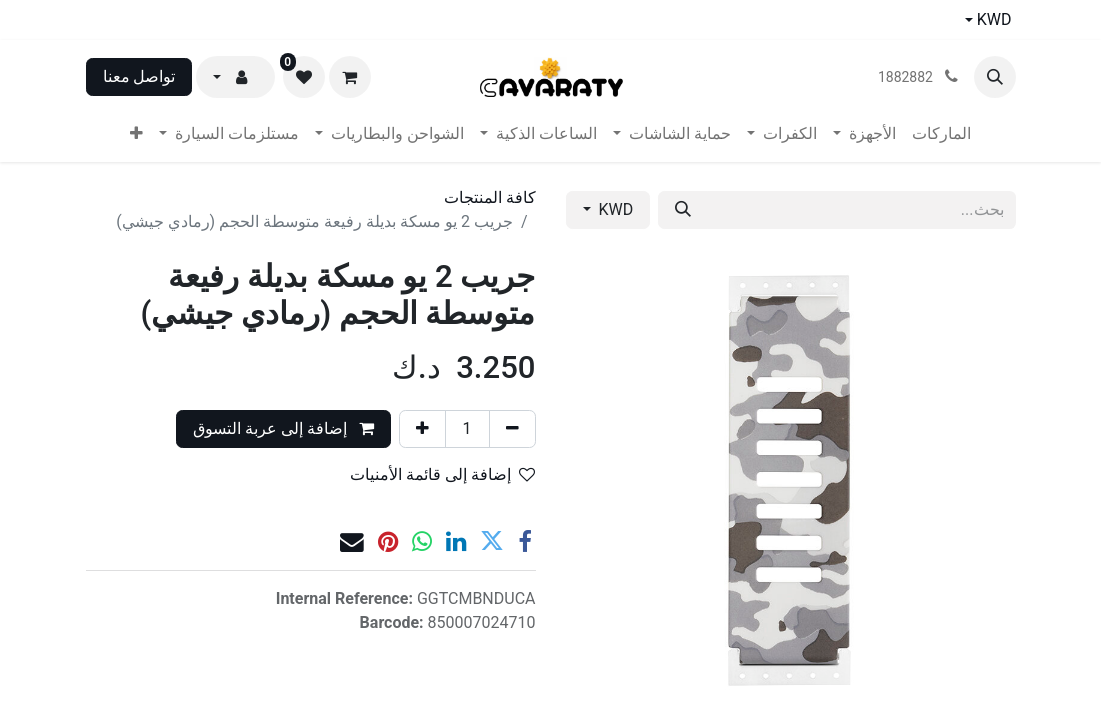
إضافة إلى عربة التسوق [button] (283, 428)
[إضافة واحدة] (422, 429)
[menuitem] (941, 134)
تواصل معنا (139, 76)
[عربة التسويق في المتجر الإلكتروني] (350, 77)
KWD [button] (614, 209)
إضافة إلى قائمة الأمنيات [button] (442, 474)
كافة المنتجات (490, 197)
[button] (995, 77)
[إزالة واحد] (512, 429)
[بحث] (683, 210)
